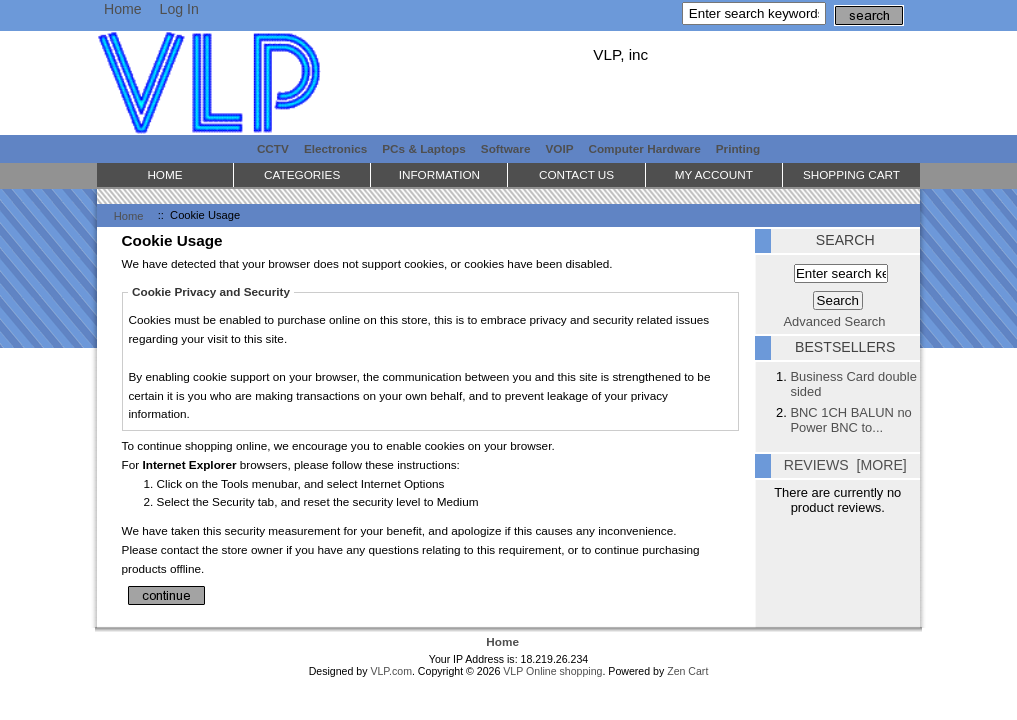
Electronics (335, 148)
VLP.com (391, 671)
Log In (179, 9)
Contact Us (576, 174)
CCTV (273, 148)
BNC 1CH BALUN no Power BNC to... (850, 420)
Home (123, 9)
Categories (302, 174)
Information (439, 174)
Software (506, 148)
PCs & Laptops (424, 148)
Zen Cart (687, 671)
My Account (714, 174)
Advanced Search (835, 321)
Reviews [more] (845, 465)
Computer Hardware (644, 148)
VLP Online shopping (552, 671)
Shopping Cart (851, 174)
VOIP (560, 148)
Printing (738, 148)
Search (845, 240)
